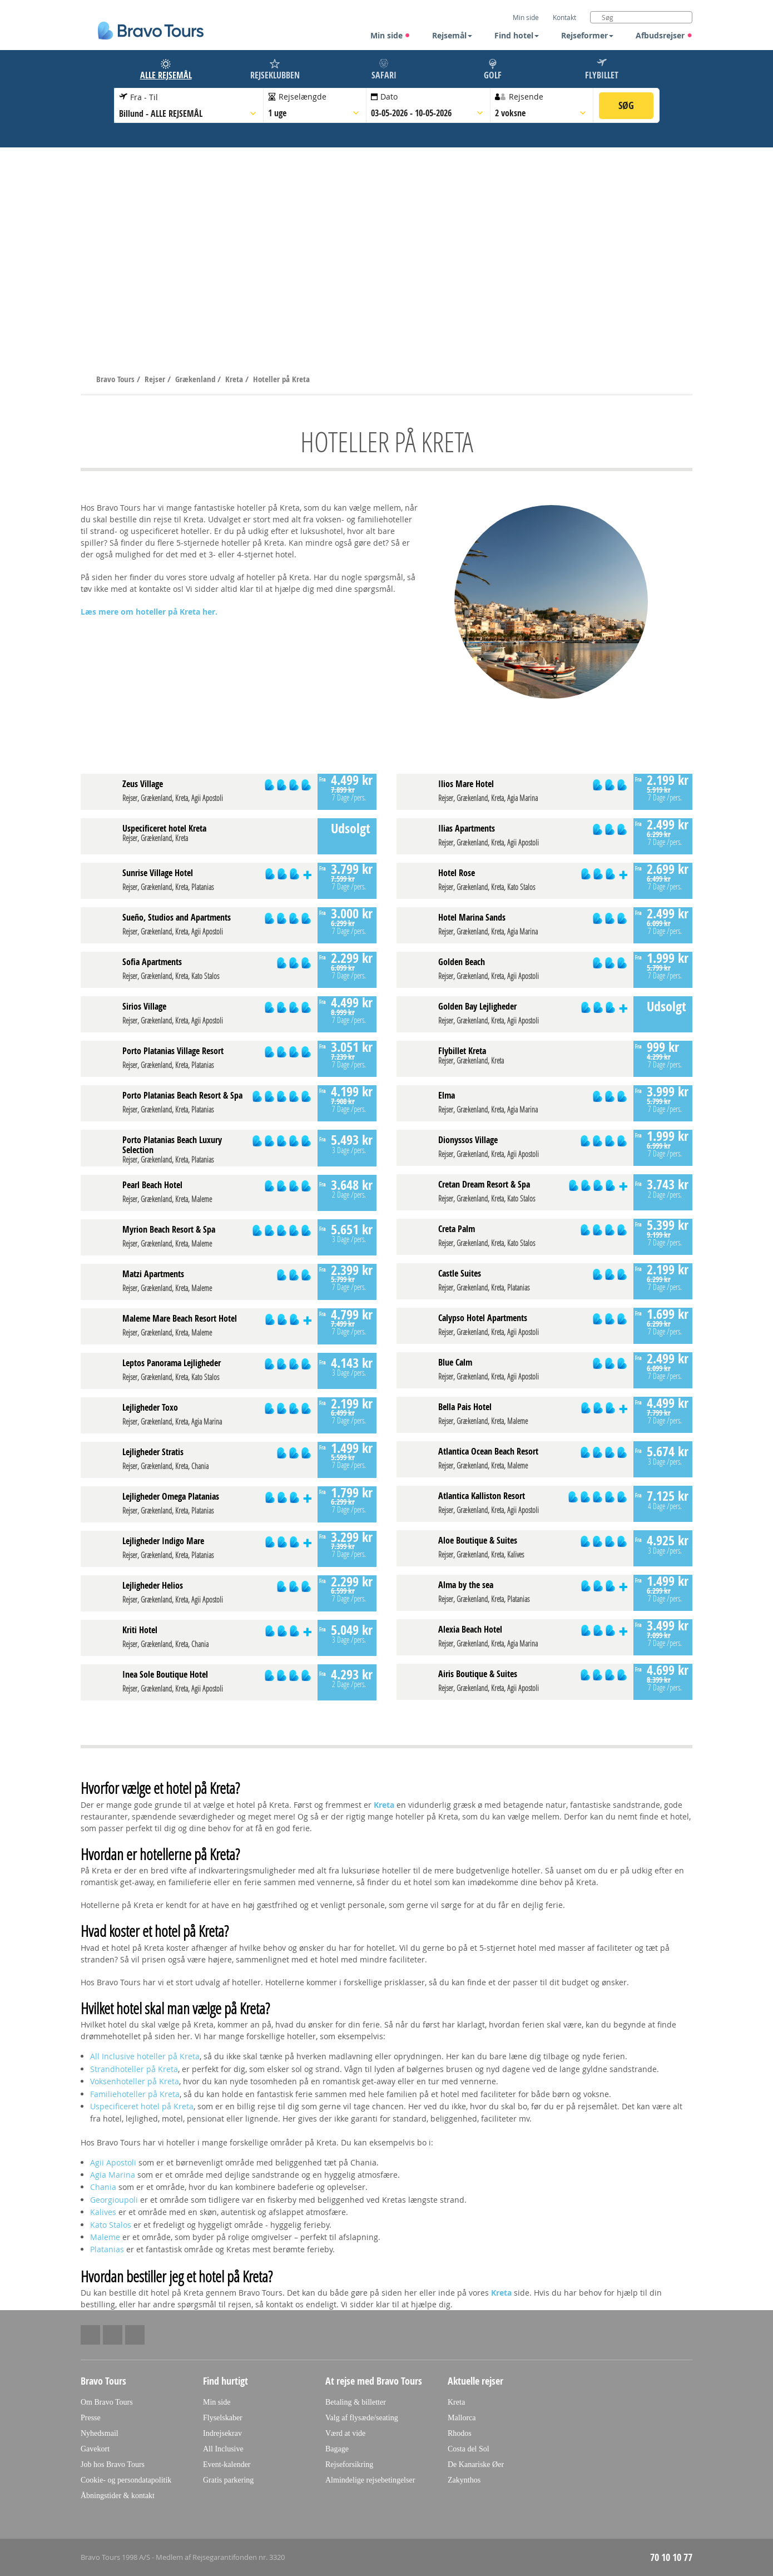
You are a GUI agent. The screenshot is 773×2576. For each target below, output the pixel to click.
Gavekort (95, 2449)
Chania (103, 2187)
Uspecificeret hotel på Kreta (142, 2106)
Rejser (156, 379)
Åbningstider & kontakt (118, 2495)
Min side (390, 35)
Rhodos (460, 2433)
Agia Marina (112, 2174)
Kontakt (564, 17)
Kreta (235, 379)
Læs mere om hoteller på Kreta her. (149, 611)
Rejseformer (587, 35)
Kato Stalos (110, 2224)
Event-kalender (227, 2464)
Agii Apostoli (113, 2162)
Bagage (337, 2449)
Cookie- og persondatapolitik (126, 2480)
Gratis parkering (228, 2480)
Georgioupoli (114, 2199)
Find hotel (516, 35)
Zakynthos (464, 2480)
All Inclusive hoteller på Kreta (145, 2056)
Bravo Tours (116, 379)
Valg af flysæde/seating (361, 2418)
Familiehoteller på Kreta (135, 2094)
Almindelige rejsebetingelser (370, 2480)
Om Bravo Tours (107, 2402)
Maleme (105, 2237)
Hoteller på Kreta (281, 379)
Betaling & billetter (355, 2402)
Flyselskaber (222, 2418)
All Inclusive (223, 2449)
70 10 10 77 (671, 2557)
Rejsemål (452, 35)
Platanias (107, 2249)
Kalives (103, 2212)
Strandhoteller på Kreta (134, 2069)
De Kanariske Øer (476, 2464)
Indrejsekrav (222, 2433)
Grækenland (196, 379)
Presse (91, 2418)
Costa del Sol (468, 2449)
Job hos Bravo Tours (113, 2464)
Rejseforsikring (349, 2464)
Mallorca (462, 2418)
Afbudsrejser (664, 35)
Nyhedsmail (99, 2433)
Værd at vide (345, 2433)
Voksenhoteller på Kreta (134, 2081)
